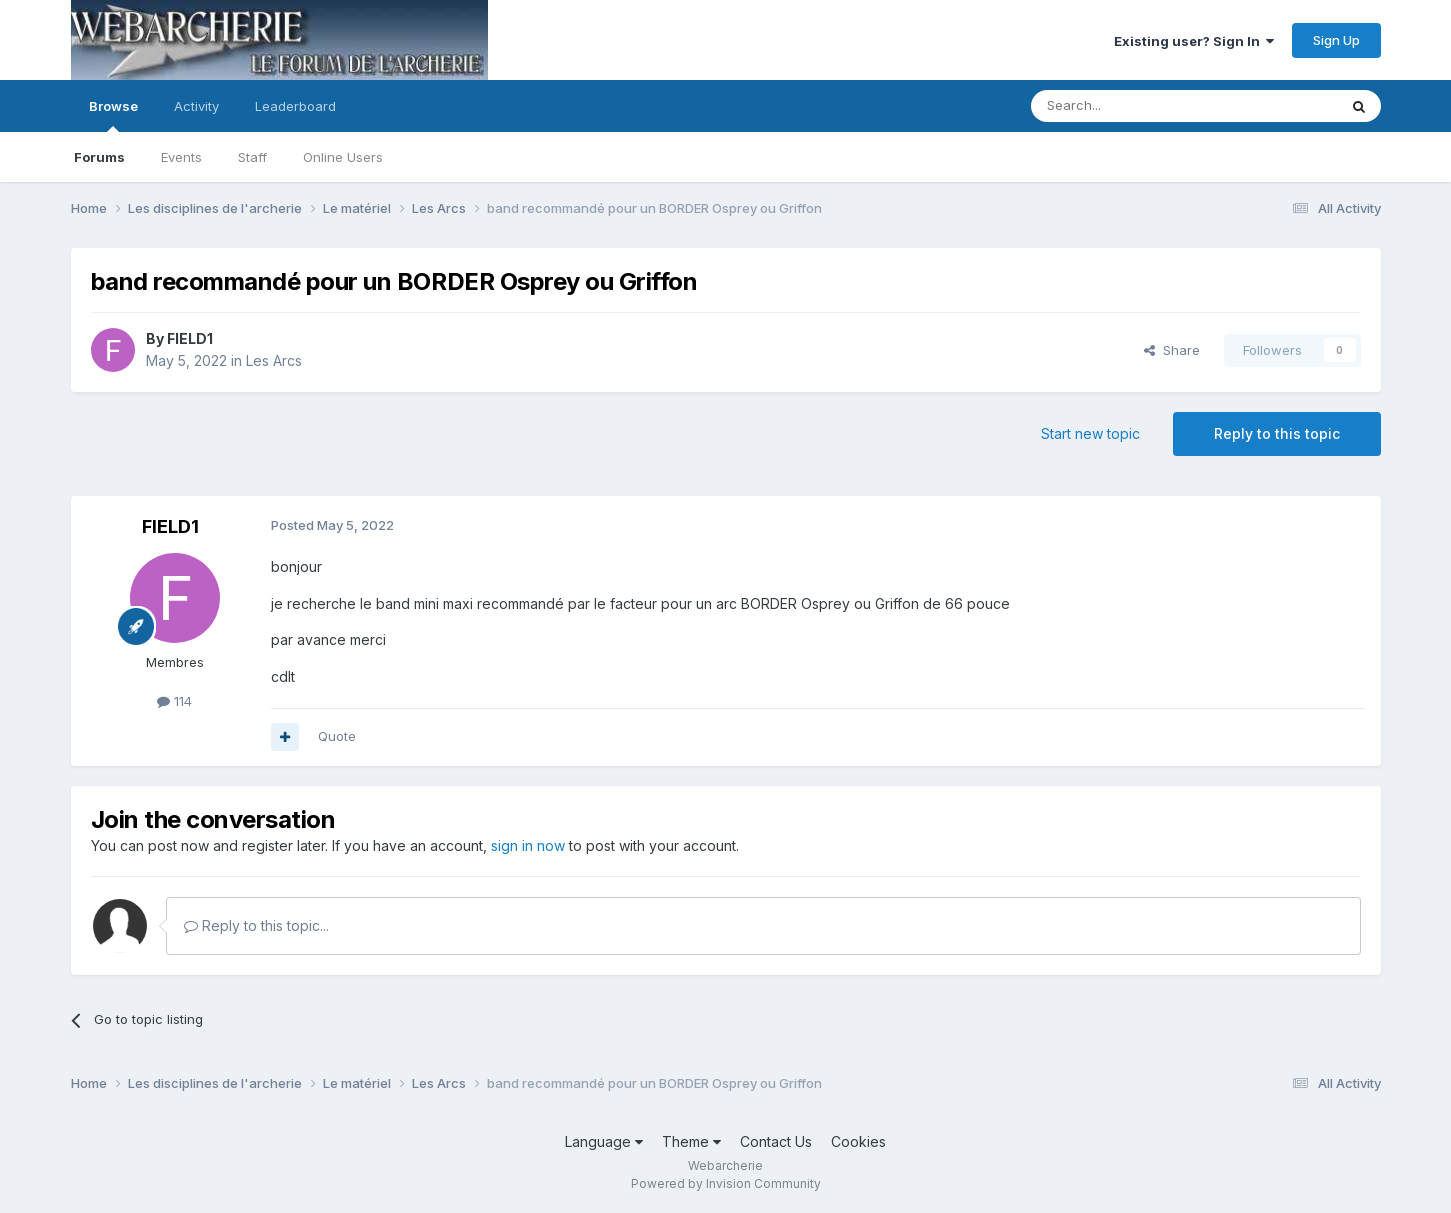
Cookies (858, 1141)
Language (604, 1141)
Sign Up (1336, 40)
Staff (252, 157)
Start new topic (1090, 433)
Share (1172, 350)
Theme (691, 1141)
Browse (113, 115)
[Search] (1133, 106)
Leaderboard (295, 106)
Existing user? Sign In (1194, 41)
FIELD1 (190, 338)
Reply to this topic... (256, 925)
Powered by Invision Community (726, 1183)
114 (174, 701)
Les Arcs (274, 360)
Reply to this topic (1277, 433)
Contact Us (776, 1141)
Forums (99, 157)
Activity (196, 106)
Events (181, 157)
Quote (337, 736)
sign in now (528, 845)
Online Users (343, 157)
